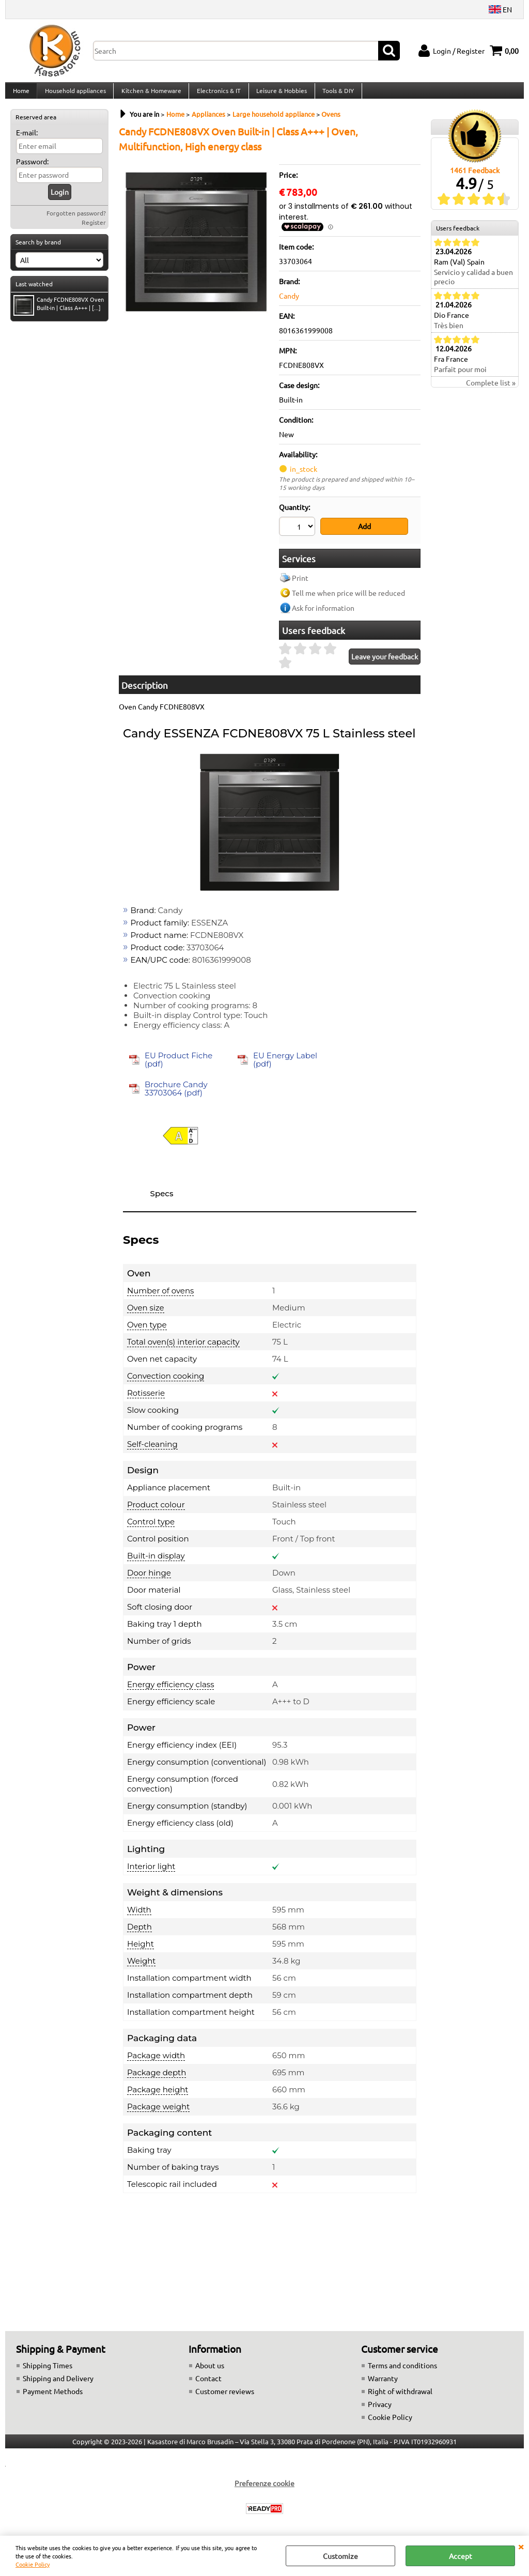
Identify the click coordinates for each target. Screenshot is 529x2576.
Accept (460, 2555)
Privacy (380, 2409)
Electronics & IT (217, 94)
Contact (208, 2383)
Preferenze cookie (264, 2488)
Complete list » (491, 391)
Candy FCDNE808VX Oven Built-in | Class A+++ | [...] (58, 312)
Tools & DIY (335, 94)
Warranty (383, 2383)
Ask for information (323, 613)
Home (20, 94)
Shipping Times (47, 2371)
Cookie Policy (32, 2564)
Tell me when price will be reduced (348, 598)
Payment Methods (53, 2396)
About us (209, 2371)
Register (94, 230)
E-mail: (27, 140)
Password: (32, 169)
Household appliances (74, 94)
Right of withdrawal (400, 2396)
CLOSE (521, 2546)
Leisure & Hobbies (279, 94)
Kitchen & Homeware (150, 94)
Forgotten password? (76, 221)
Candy (289, 303)
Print (300, 583)
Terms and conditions (402, 2371)
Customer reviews (224, 2396)
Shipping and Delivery (58, 2383)
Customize (340, 2555)
